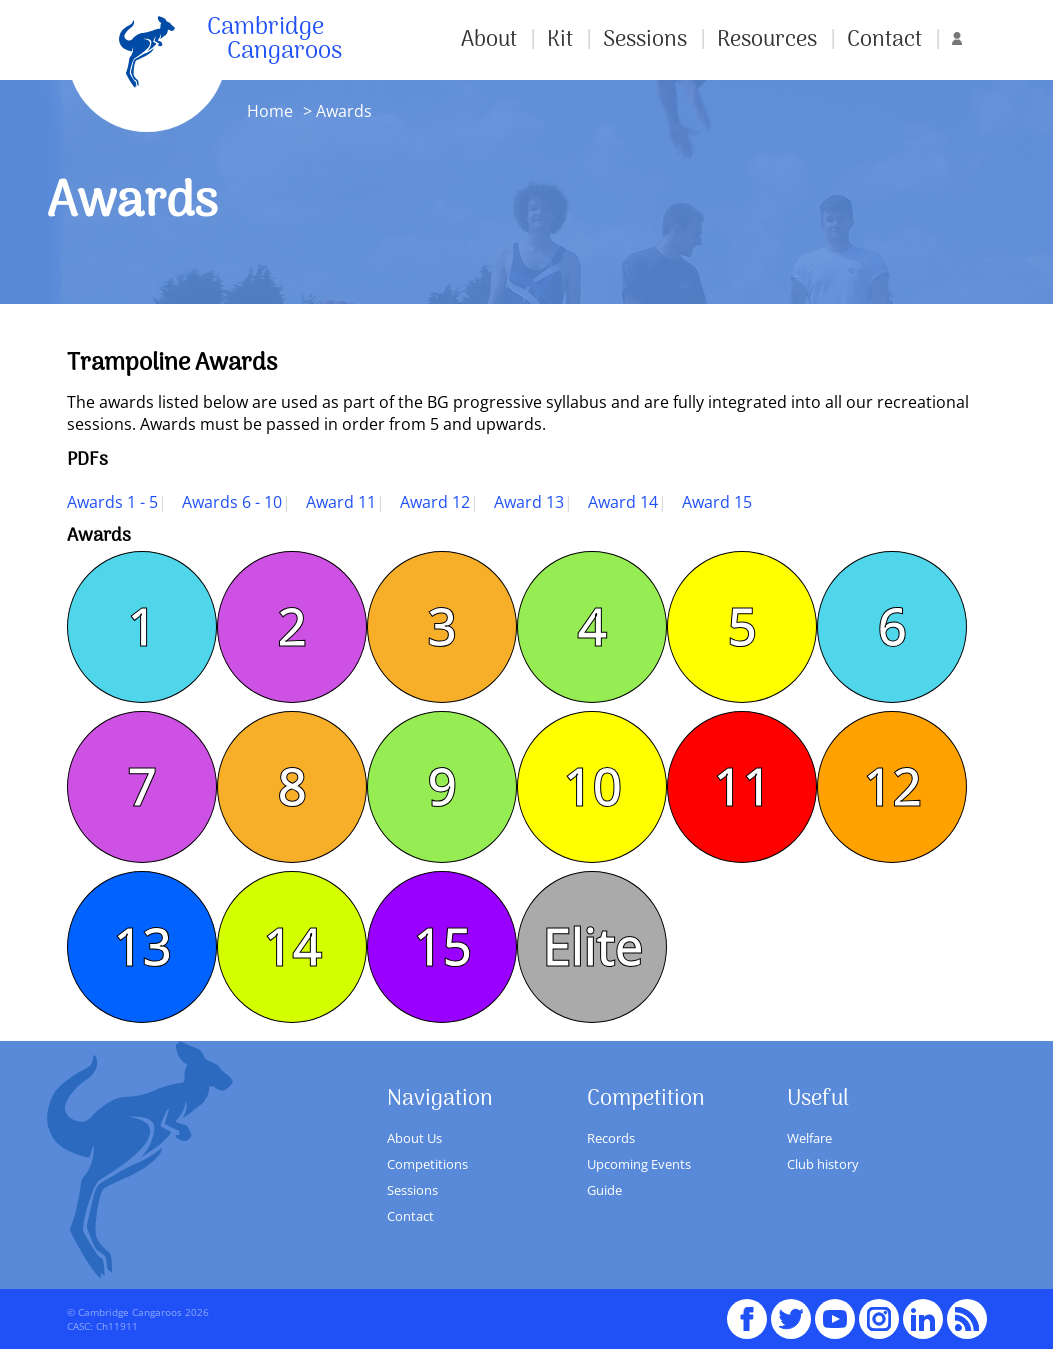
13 (142, 947)
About (489, 40)
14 (292, 947)
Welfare (809, 1138)
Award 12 (435, 502)
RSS (967, 1310)
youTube (835, 1310)
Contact (884, 40)
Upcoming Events (639, 1164)
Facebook (747, 1310)
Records (611, 1138)
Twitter (791, 1310)
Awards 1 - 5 (112, 502)
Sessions (645, 40)
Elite (592, 947)
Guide (604, 1190)
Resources (767, 40)
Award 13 (529, 502)
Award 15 (717, 502)
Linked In (923, 1319)
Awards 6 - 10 (232, 502)
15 (442, 947)
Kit (560, 40)
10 (592, 787)
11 (742, 787)
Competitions (427, 1164)
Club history (823, 1164)
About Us (414, 1138)
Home (270, 111)
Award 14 (623, 502)
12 (892, 787)
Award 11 (341, 502)
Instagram (879, 1310)
